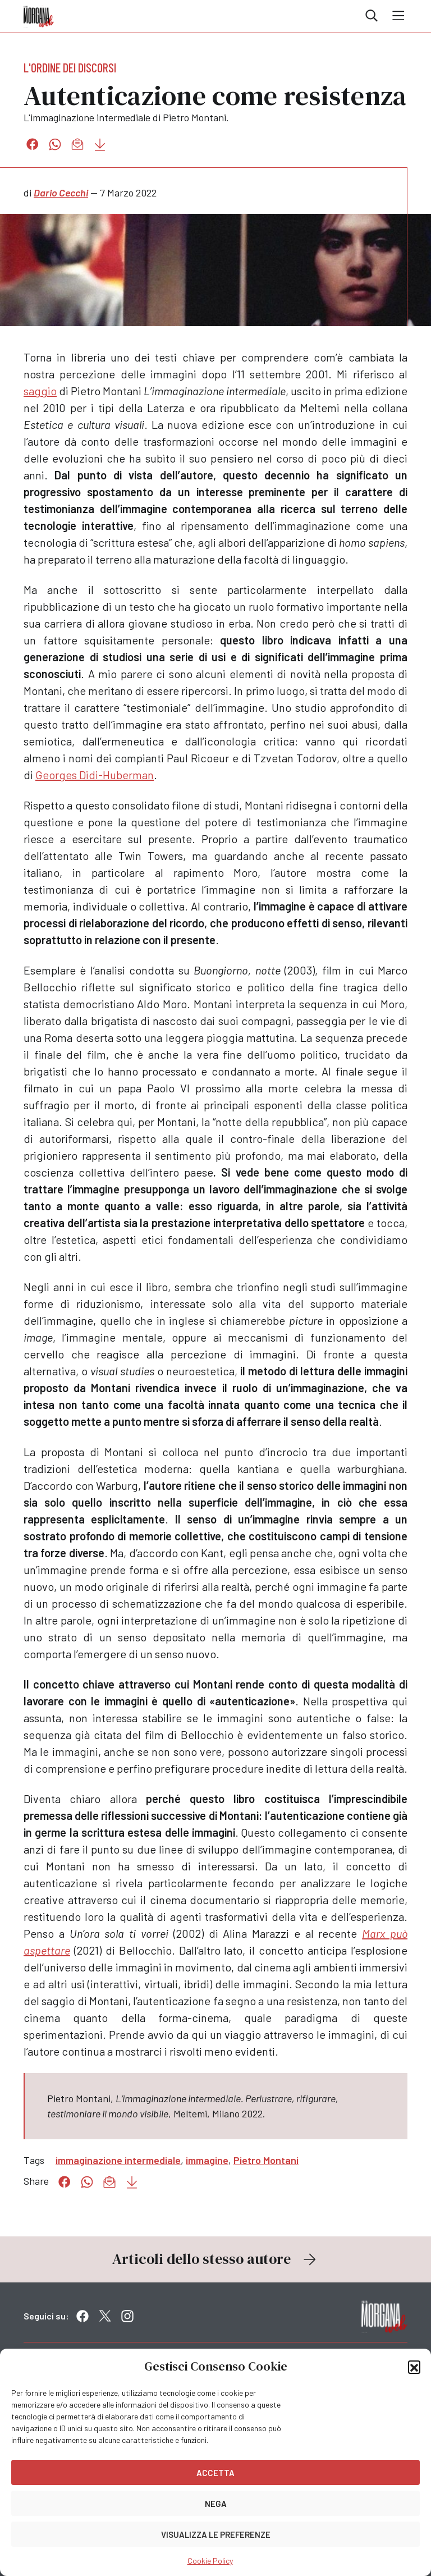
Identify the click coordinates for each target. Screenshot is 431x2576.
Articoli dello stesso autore (215, 2259)
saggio (40, 390)
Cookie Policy (210, 2560)
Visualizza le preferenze (215, 2534)
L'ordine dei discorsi (70, 67)
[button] (414, 2366)
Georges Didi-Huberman (94, 774)
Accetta (215, 2473)
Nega (216, 2504)
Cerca (371, 16)
